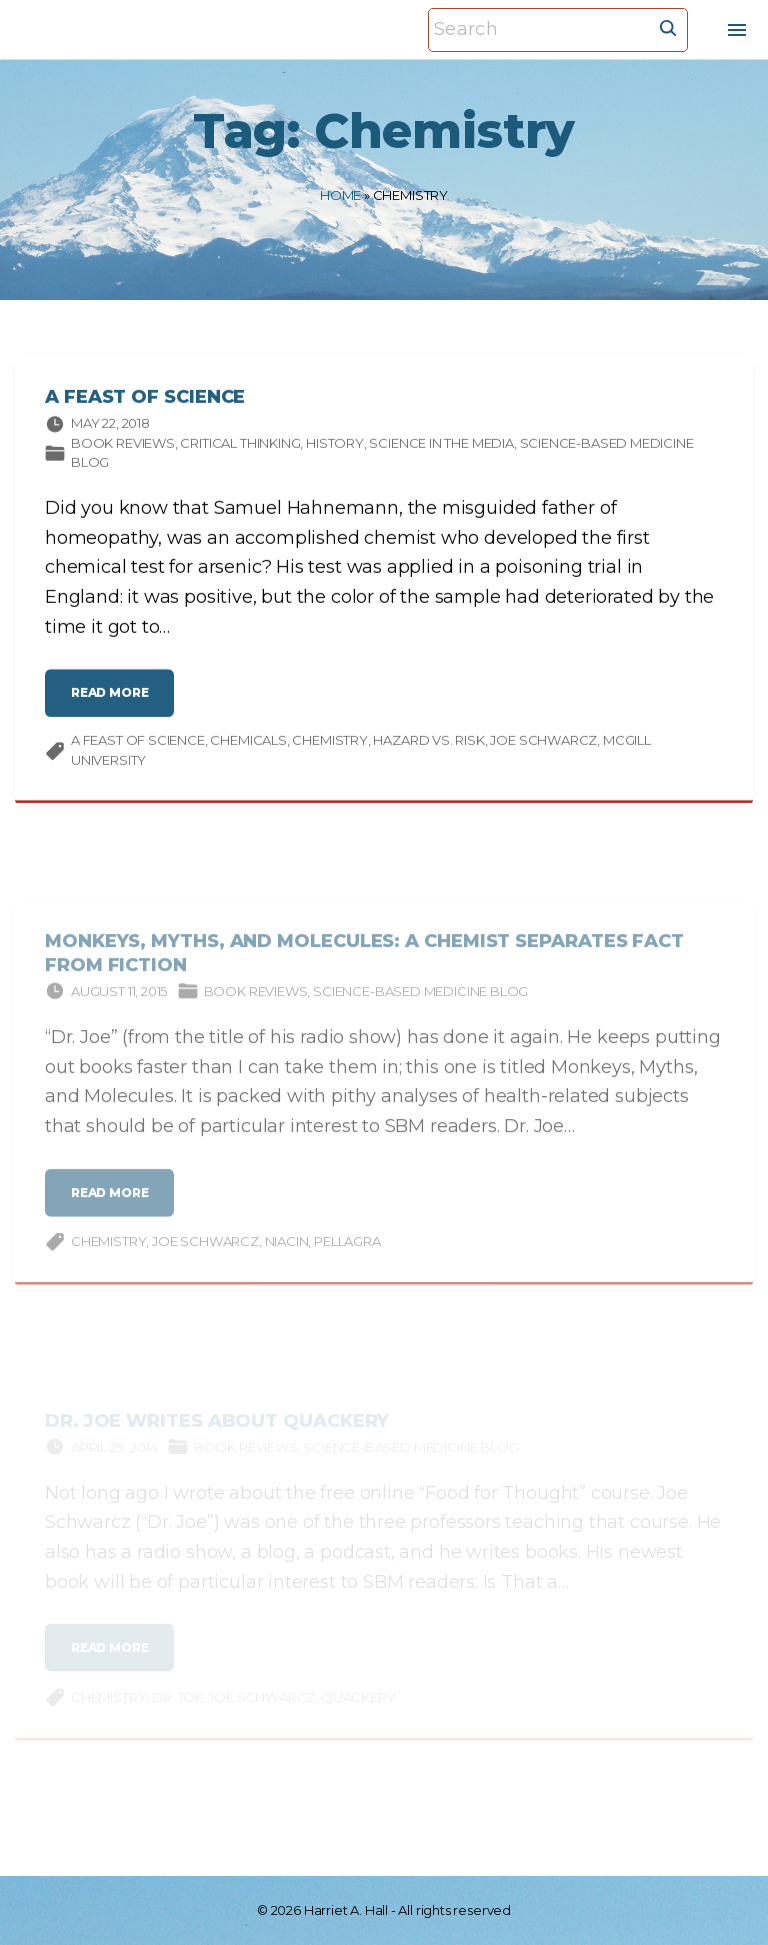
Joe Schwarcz (543, 744)
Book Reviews (123, 447)
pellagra (347, 1256)
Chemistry (329, 744)
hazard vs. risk (428, 744)
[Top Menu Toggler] (737, 30)
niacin (287, 1256)
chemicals (248, 744)
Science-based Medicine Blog (420, 1005)
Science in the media (441, 447)
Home (340, 195)
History (335, 447)
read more (114, 704)
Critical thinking (240, 447)
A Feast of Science (145, 401)
